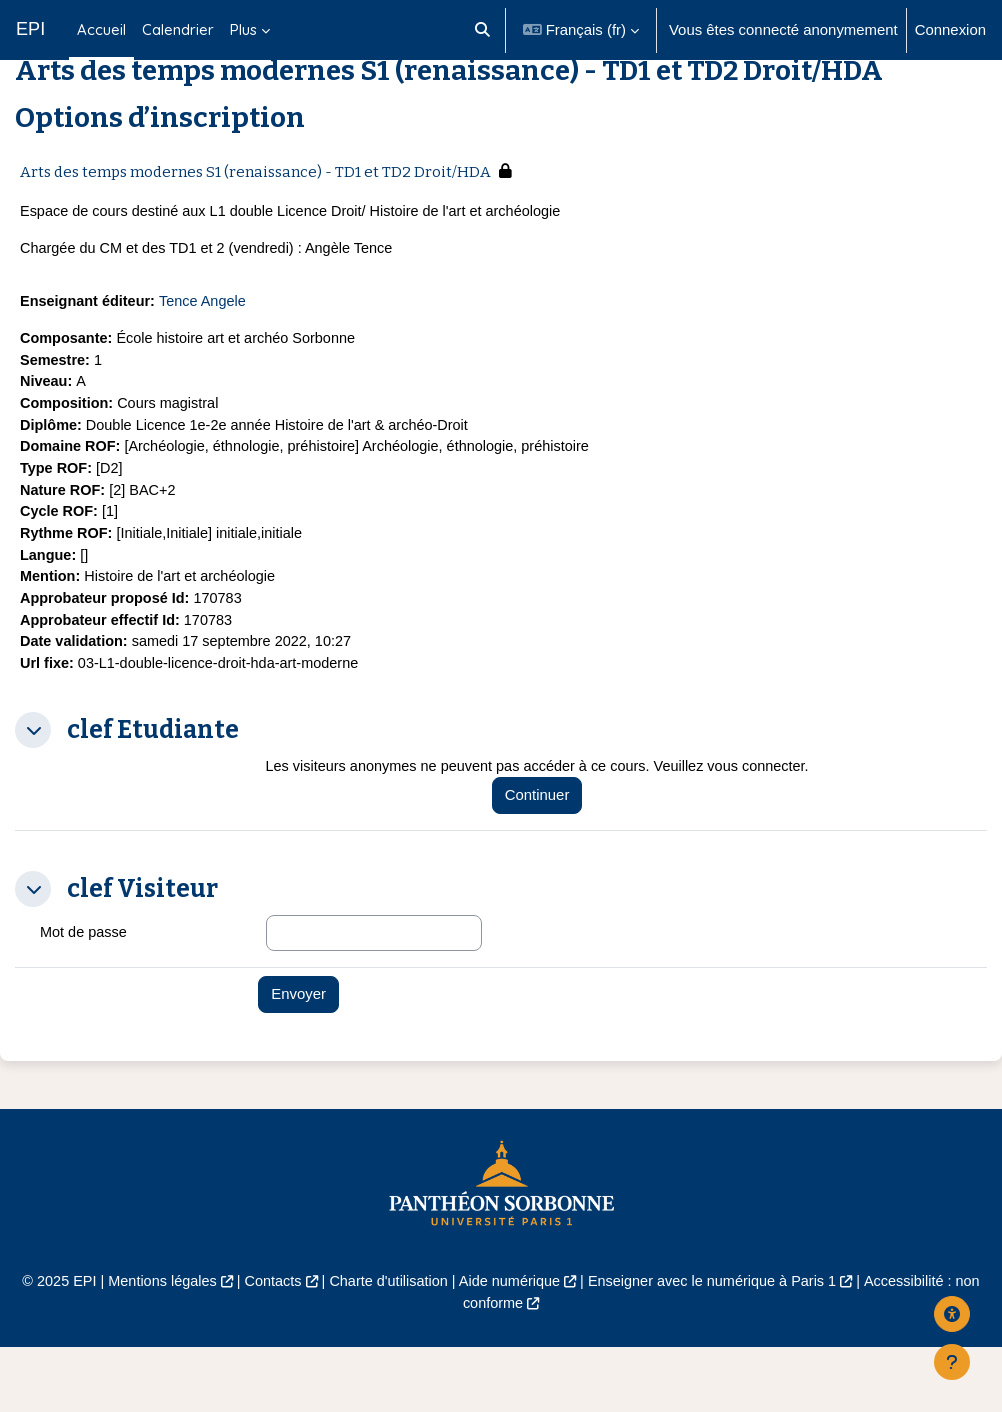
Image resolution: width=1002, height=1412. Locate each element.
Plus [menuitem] (243, 29)
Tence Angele (208, 354)
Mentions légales (153, 1347)
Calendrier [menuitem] (178, 29)
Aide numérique (510, 1347)
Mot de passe (85, 996)
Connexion (950, 30)
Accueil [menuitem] (101, 29)
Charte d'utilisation (385, 1347)
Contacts (266, 1347)
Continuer (545, 859)
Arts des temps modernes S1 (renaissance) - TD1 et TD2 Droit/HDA (255, 222)
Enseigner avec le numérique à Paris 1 (718, 1347)
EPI (30, 29)
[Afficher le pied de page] (952, 1362)
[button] (482, 30)
